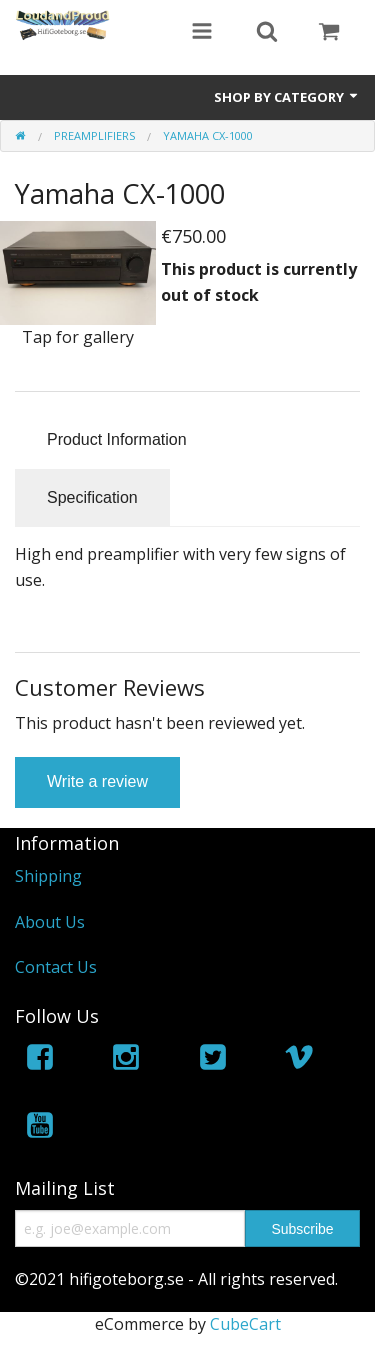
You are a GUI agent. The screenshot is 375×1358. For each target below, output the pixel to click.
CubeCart (245, 1324)
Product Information (117, 439)
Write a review (97, 781)
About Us (50, 922)
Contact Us (56, 967)
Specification (92, 497)
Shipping (48, 876)
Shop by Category (287, 97)
